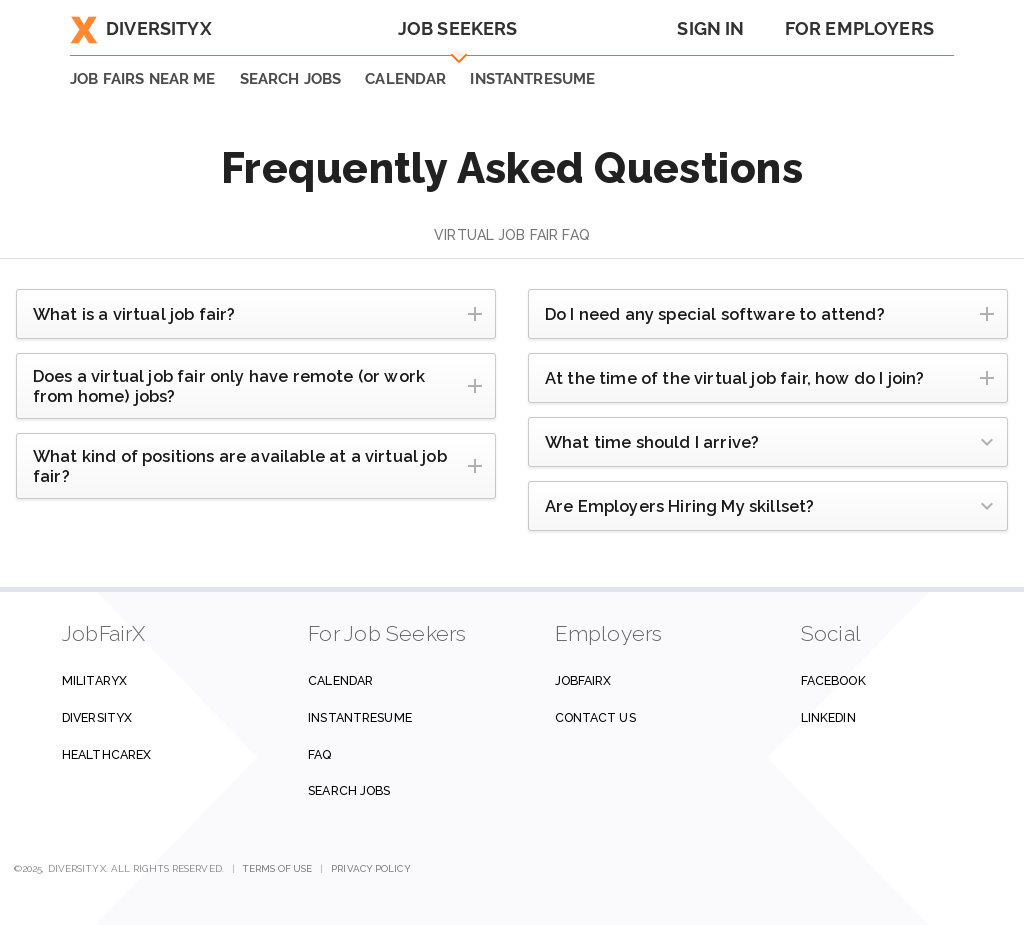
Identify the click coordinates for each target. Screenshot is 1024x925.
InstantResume (360, 717)
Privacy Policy (370, 868)
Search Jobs (349, 790)
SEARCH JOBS (291, 79)
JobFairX (583, 680)
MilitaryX (94, 680)
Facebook (833, 680)
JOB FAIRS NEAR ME (143, 79)
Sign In (710, 28)
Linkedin (828, 717)
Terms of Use (277, 868)
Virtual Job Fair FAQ (512, 235)
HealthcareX (106, 754)
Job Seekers (458, 28)
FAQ (319, 754)
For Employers (859, 28)
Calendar (405, 79)
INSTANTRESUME (532, 79)
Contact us (595, 717)
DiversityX (141, 28)
